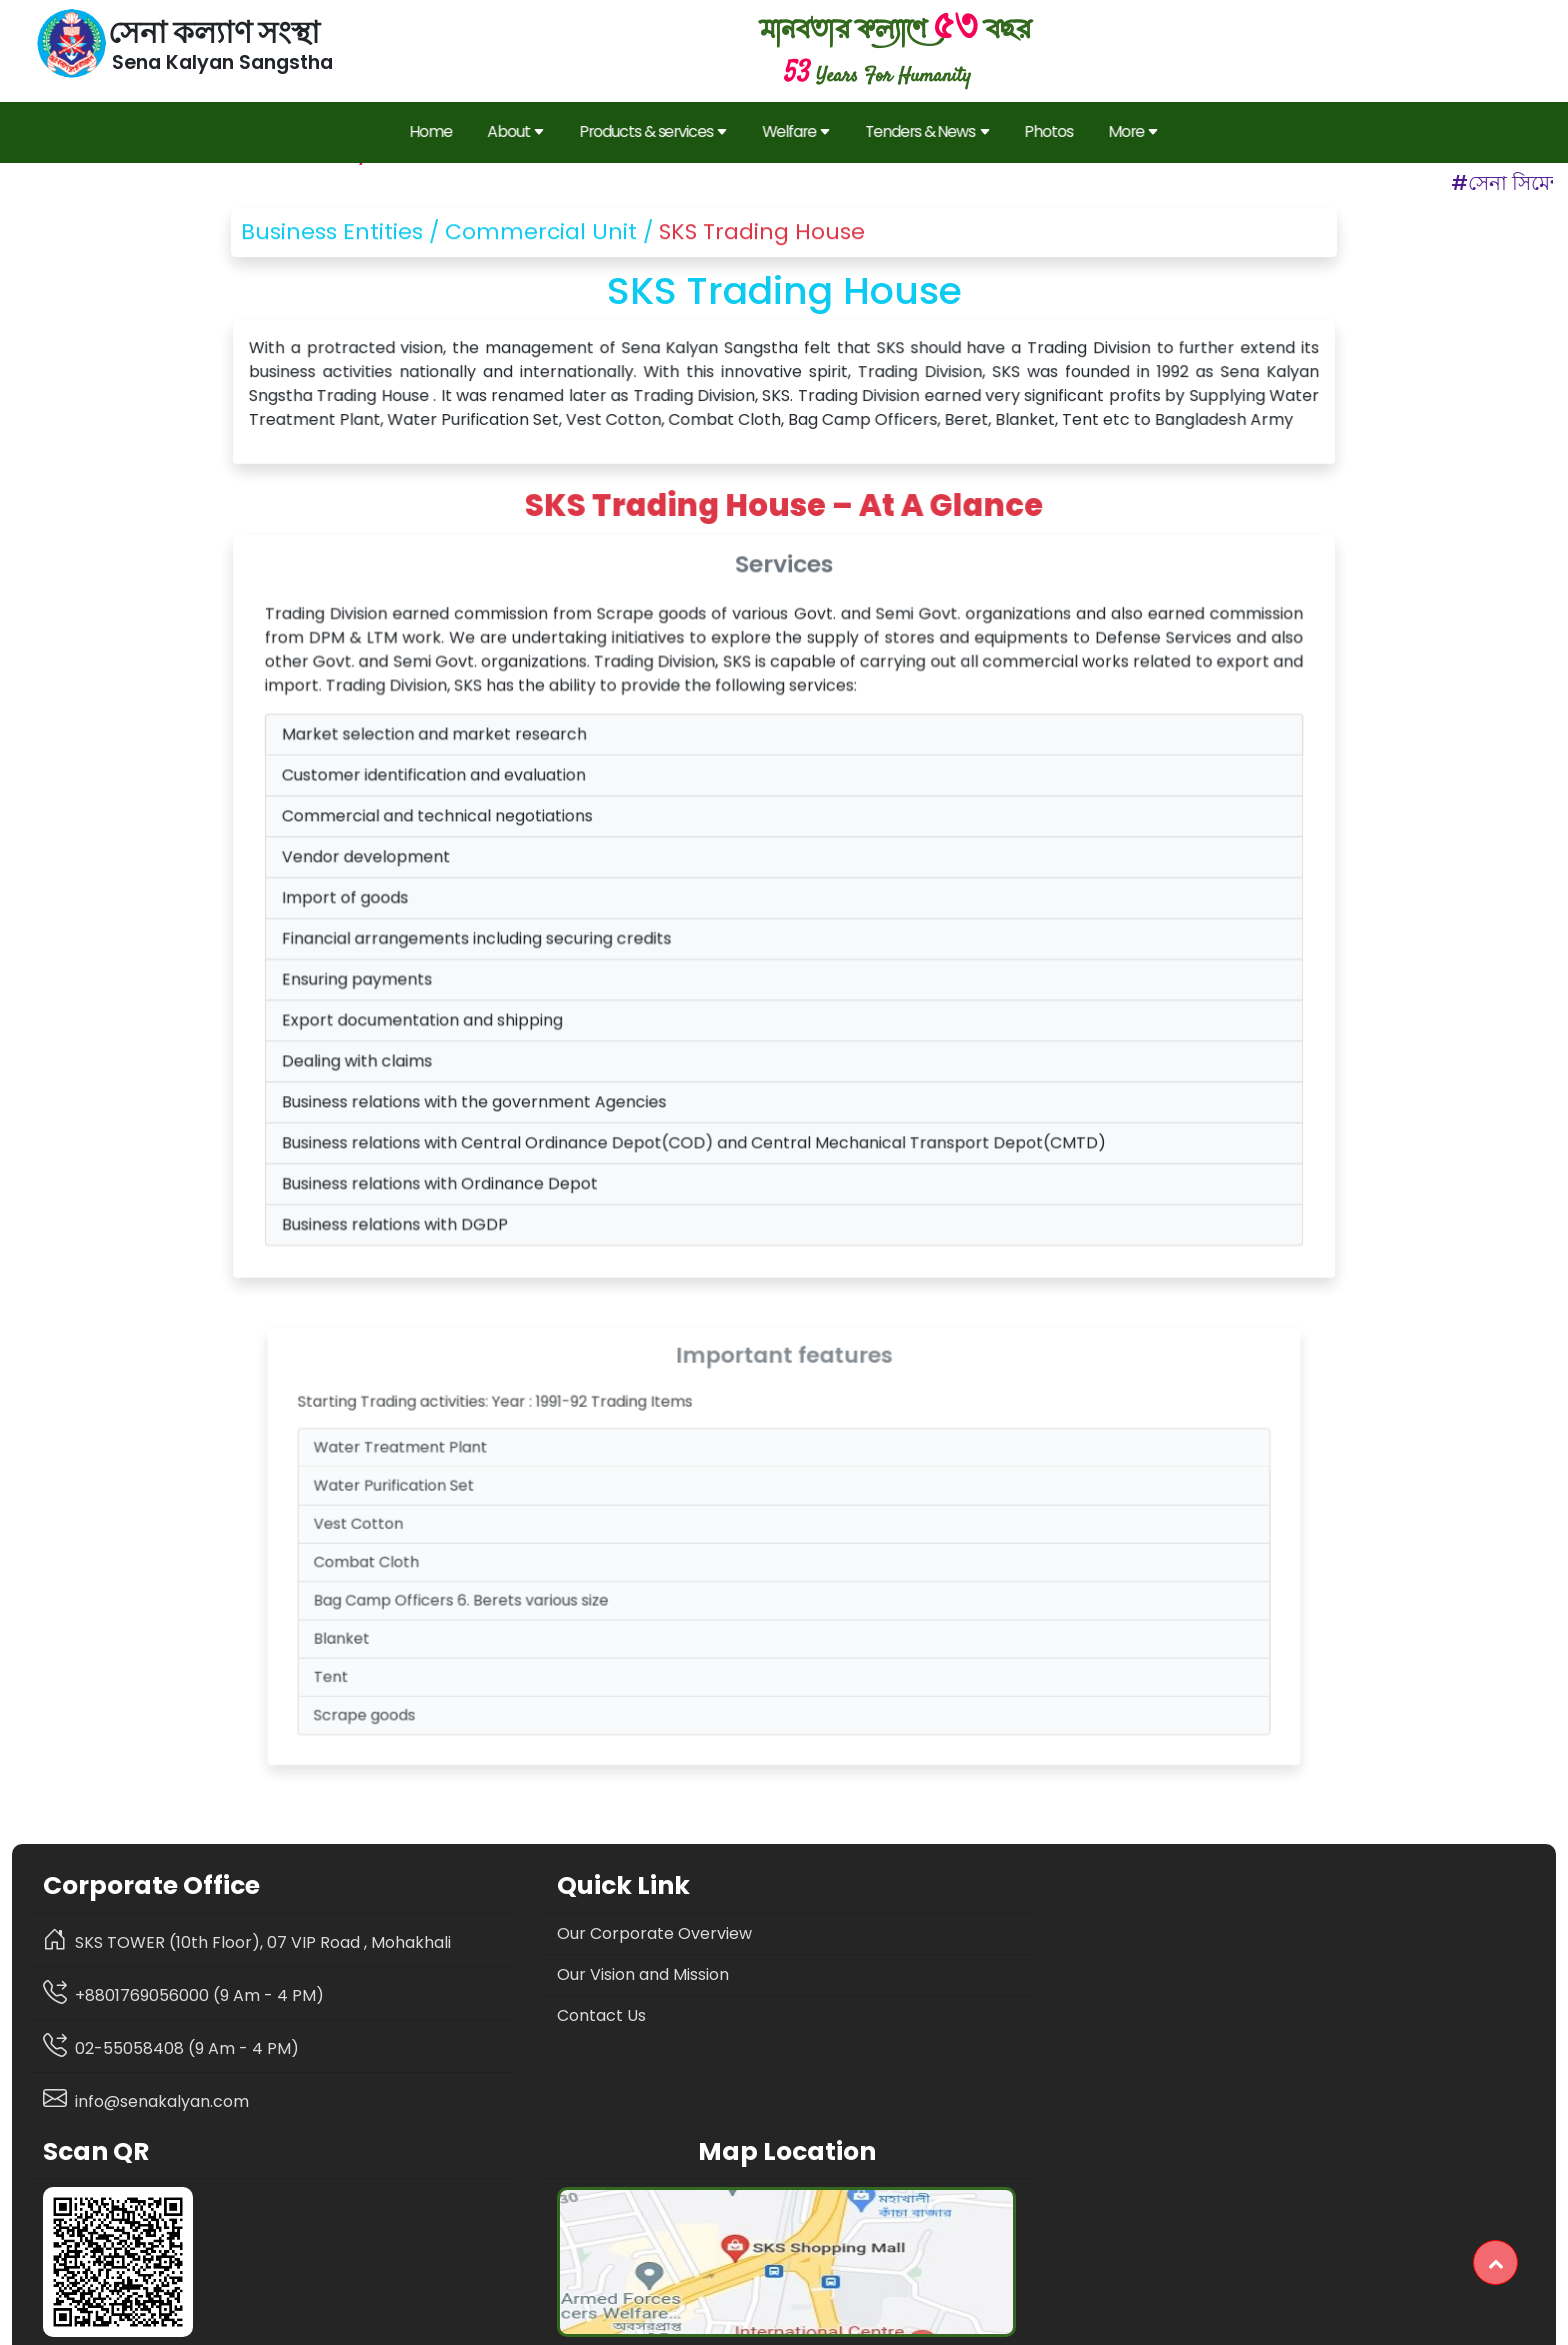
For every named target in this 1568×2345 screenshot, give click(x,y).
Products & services (657, 129)
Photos (1042, 128)
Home (440, 128)
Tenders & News (924, 129)
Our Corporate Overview (525, 1931)
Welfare (797, 129)
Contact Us (472, 2013)
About (522, 129)
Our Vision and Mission (514, 1972)
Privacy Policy (646, 2322)
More (1124, 129)
